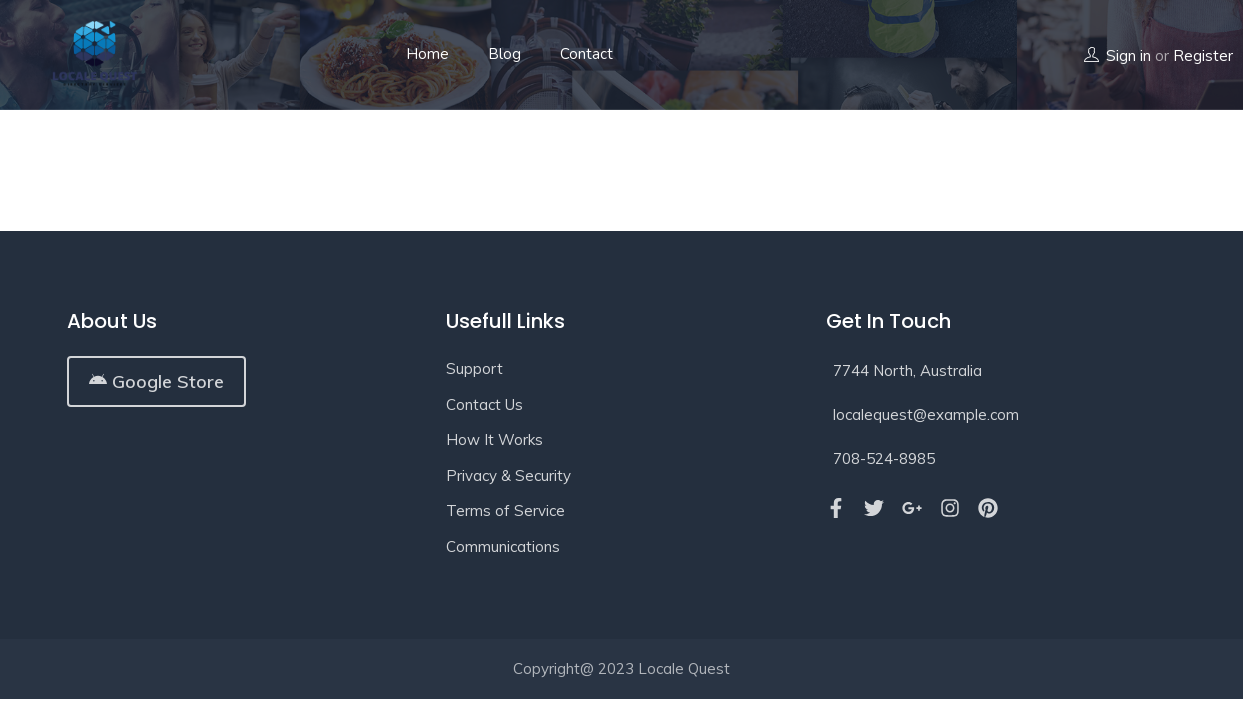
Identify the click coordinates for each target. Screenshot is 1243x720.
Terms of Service (505, 510)
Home (427, 54)
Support (474, 368)
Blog (504, 54)
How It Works (494, 439)
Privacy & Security (508, 475)
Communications (503, 546)
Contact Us (484, 404)
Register (1203, 55)
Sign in (1128, 55)
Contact (586, 54)
